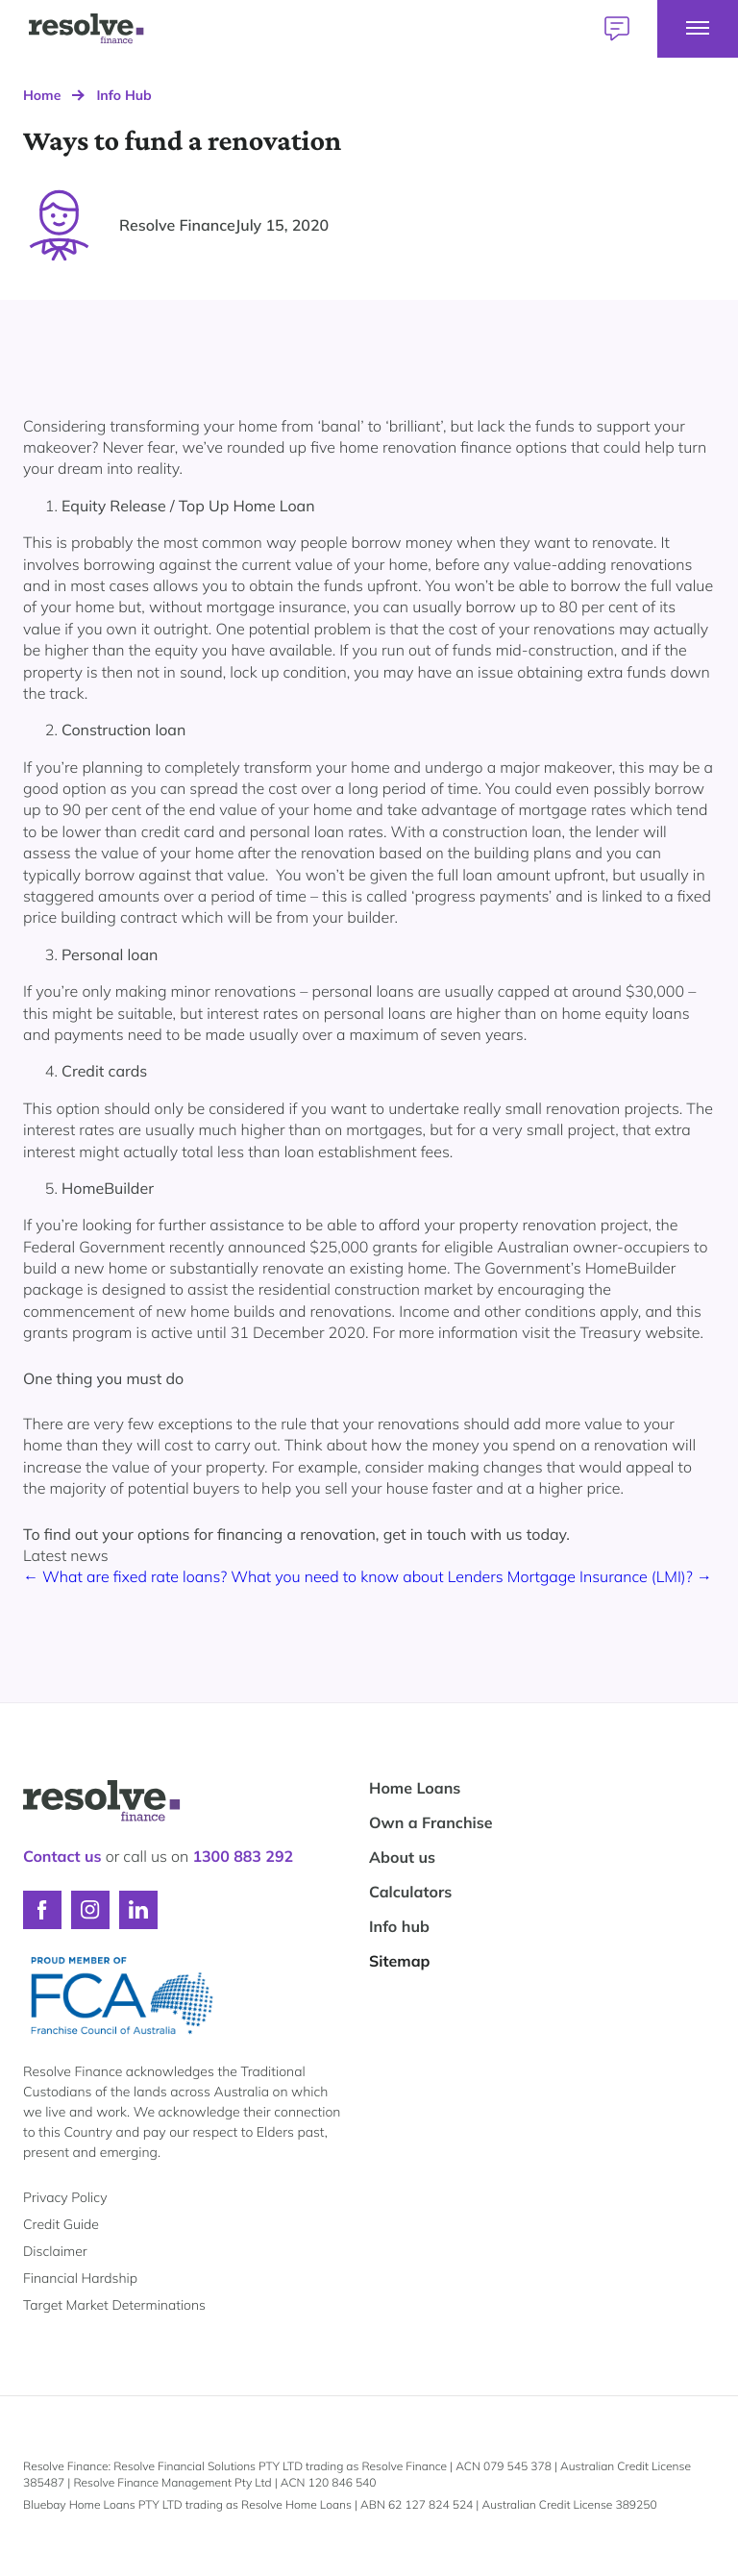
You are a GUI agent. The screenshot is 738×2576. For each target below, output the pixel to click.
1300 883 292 (242, 1856)
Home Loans (414, 1787)
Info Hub (123, 95)
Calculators (410, 1891)
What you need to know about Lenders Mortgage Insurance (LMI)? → (471, 1576)
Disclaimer (55, 2251)
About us (402, 1857)
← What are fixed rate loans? (127, 1576)
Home (42, 95)
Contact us (62, 1856)
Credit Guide (61, 2224)
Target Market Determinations (114, 2305)
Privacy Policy (65, 2197)
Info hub (399, 1926)
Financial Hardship (80, 2278)
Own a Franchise (431, 1822)
